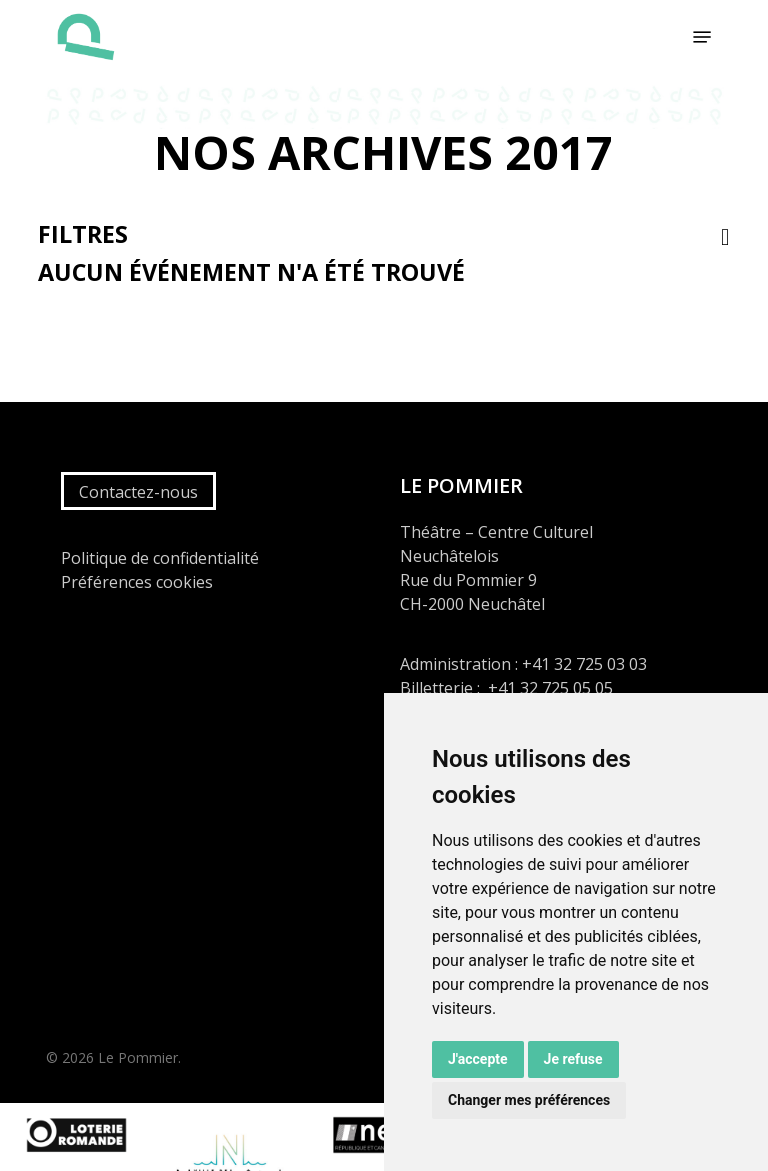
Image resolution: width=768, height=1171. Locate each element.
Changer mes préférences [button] (529, 1100)
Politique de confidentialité (160, 558)
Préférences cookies (137, 582)
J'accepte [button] (478, 1059)
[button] (702, 37)
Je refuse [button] (573, 1059)
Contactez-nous (138, 492)
